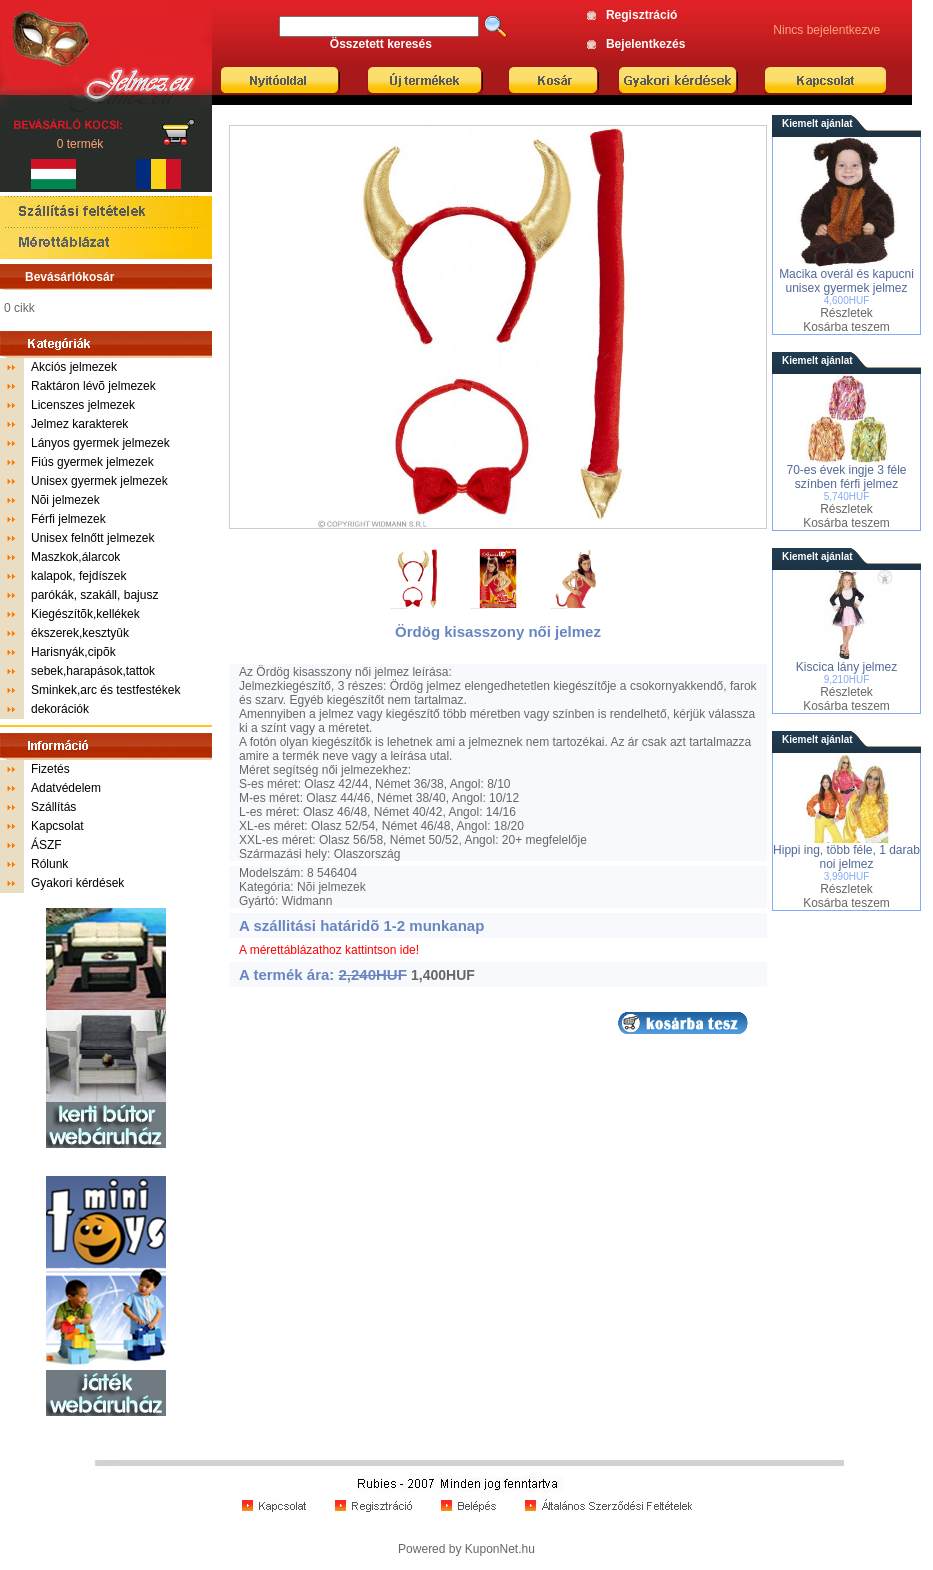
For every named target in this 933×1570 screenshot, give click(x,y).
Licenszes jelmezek (83, 405)
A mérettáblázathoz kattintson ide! (329, 950)
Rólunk (49, 864)
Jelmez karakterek (79, 424)
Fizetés (50, 769)
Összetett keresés (381, 44)
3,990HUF (847, 876)
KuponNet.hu (500, 1549)
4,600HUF (847, 300)
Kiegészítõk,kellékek (85, 614)
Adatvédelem (66, 788)
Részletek (846, 313)
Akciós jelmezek (74, 367)
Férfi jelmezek (68, 519)
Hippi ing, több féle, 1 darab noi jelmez (846, 857)
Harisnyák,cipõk (73, 652)
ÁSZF (46, 845)
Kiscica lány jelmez (846, 667)
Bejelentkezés (645, 44)
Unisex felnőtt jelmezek (92, 538)
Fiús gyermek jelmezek (92, 462)
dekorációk (60, 709)
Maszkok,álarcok (75, 557)
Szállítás (53, 807)
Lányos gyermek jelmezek (100, 443)
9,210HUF (847, 679)
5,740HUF (847, 496)
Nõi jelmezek (65, 500)
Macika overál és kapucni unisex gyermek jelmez (846, 281)
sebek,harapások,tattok (93, 671)
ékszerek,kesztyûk (80, 633)
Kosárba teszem (846, 327)
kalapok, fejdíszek (78, 576)
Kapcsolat (57, 826)
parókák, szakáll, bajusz (94, 595)
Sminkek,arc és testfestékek (105, 690)
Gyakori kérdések (77, 883)
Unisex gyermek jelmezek (99, 481)
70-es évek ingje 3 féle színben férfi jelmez (846, 477)
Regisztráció (641, 15)
